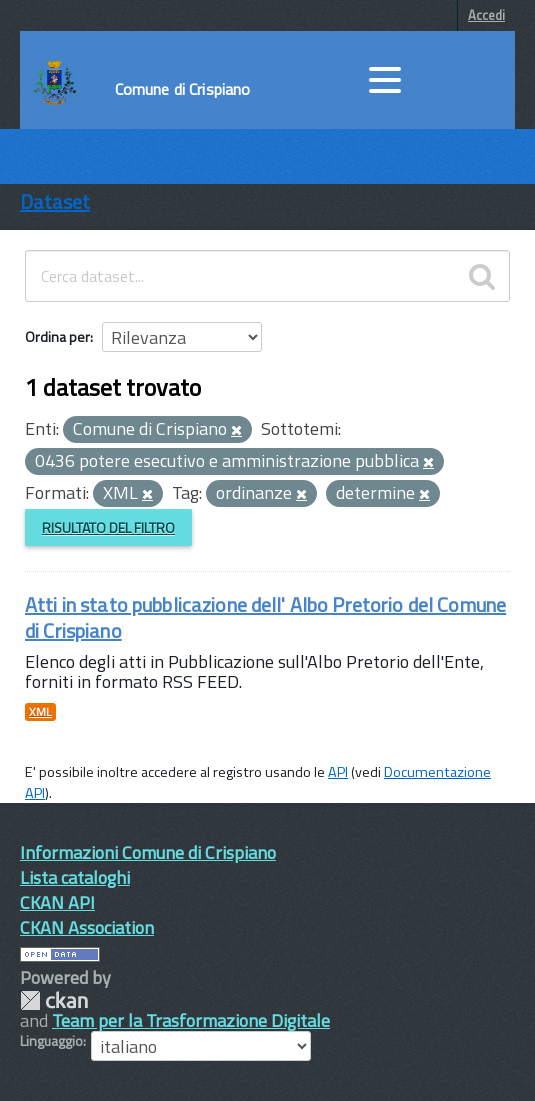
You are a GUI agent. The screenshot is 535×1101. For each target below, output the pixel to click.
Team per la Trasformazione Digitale (191, 1020)
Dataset (55, 201)
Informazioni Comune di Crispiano (148, 852)
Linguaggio (51, 1041)
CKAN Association (87, 927)
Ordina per (57, 336)
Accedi (486, 15)
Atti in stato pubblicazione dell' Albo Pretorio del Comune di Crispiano (265, 617)
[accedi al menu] (385, 80)
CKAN (54, 1000)
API (338, 772)
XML (40, 712)
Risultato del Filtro (108, 527)
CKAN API (57, 902)
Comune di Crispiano (183, 89)
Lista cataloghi (75, 877)
